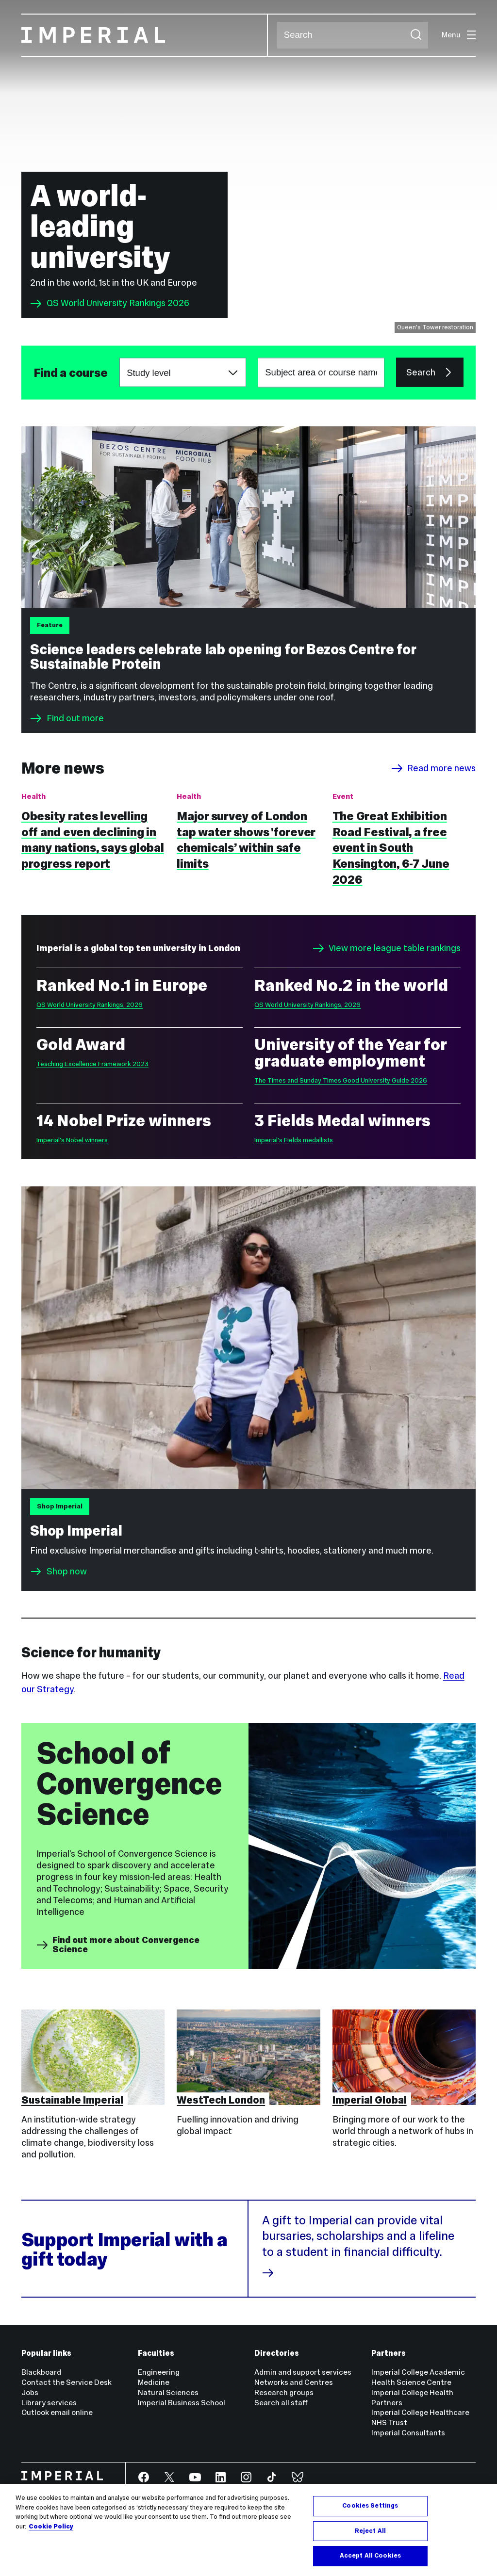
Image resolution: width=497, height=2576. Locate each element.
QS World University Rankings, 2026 (89, 1005)
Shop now (67, 1571)
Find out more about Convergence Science (117, 1945)
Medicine (153, 2382)
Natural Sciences (168, 2392)
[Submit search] (416, 35)
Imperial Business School (181, 2402)
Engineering (159, 2372)
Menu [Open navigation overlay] (459, 34)
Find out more (66, 718)
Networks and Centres (293, 2382)
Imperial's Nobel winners (72, 1140)
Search (430, 372)
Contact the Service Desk (66, 2382)
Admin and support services (302, 2372)
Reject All (370, 2531)
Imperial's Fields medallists (293, 1140)
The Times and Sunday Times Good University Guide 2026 (340, 1080)
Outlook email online (57, 2412)
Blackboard (41, 2372)
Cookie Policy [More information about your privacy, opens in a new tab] (51, 2526)
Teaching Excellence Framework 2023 (92, 1064)
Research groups (284, 2392)
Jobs (29, 2392)
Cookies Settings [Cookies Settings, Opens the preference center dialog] (370, 2506)
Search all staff (281, 2402)
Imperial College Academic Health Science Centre (418, 2377)
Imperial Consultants (408, 2432)
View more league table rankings (387, 948)
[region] (248, 2530)
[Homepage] (144, 35)
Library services (49, 2402)
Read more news (433, 768)
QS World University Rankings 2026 (109, 303)
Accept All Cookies (370, 2556)
